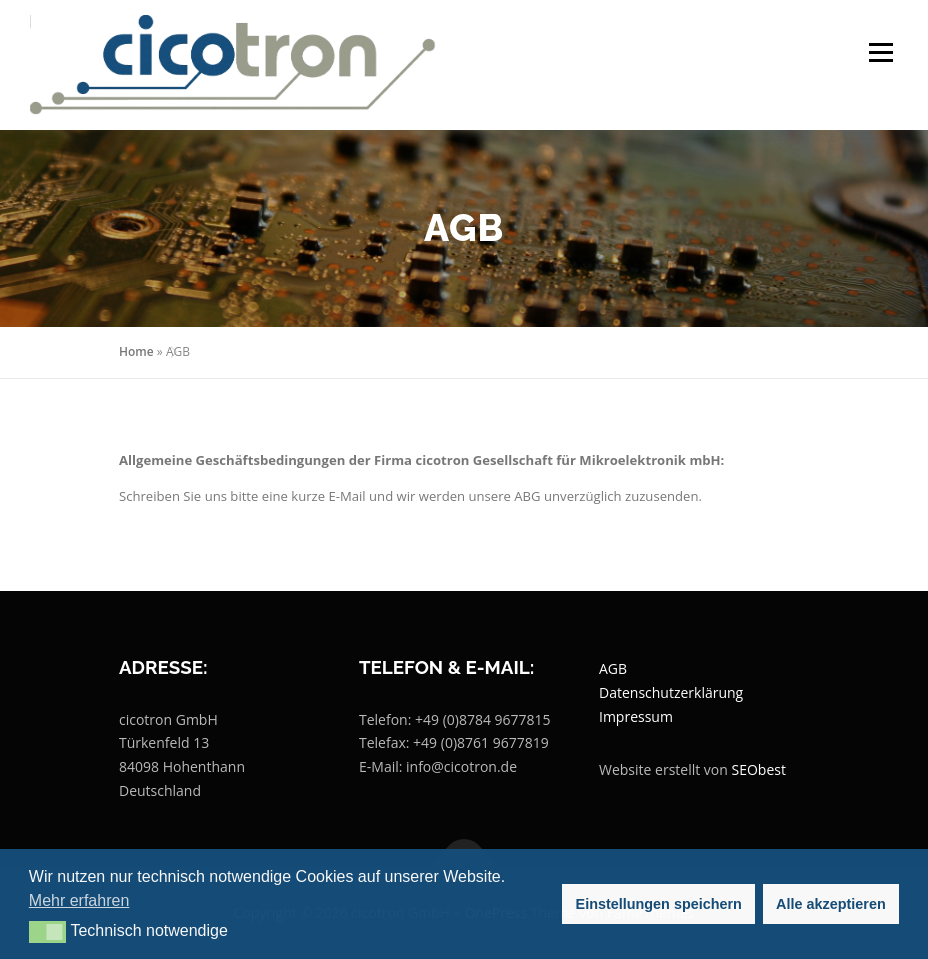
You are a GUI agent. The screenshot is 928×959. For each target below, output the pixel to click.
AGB (613, 668)
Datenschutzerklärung (671, 692)
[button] (47, 932)
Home (136, 351)
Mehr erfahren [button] (79, 900)
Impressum (636, 716)
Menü (880, 52)
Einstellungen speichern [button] (659, 904)
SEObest (759, 769)
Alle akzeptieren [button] (831, 904)
